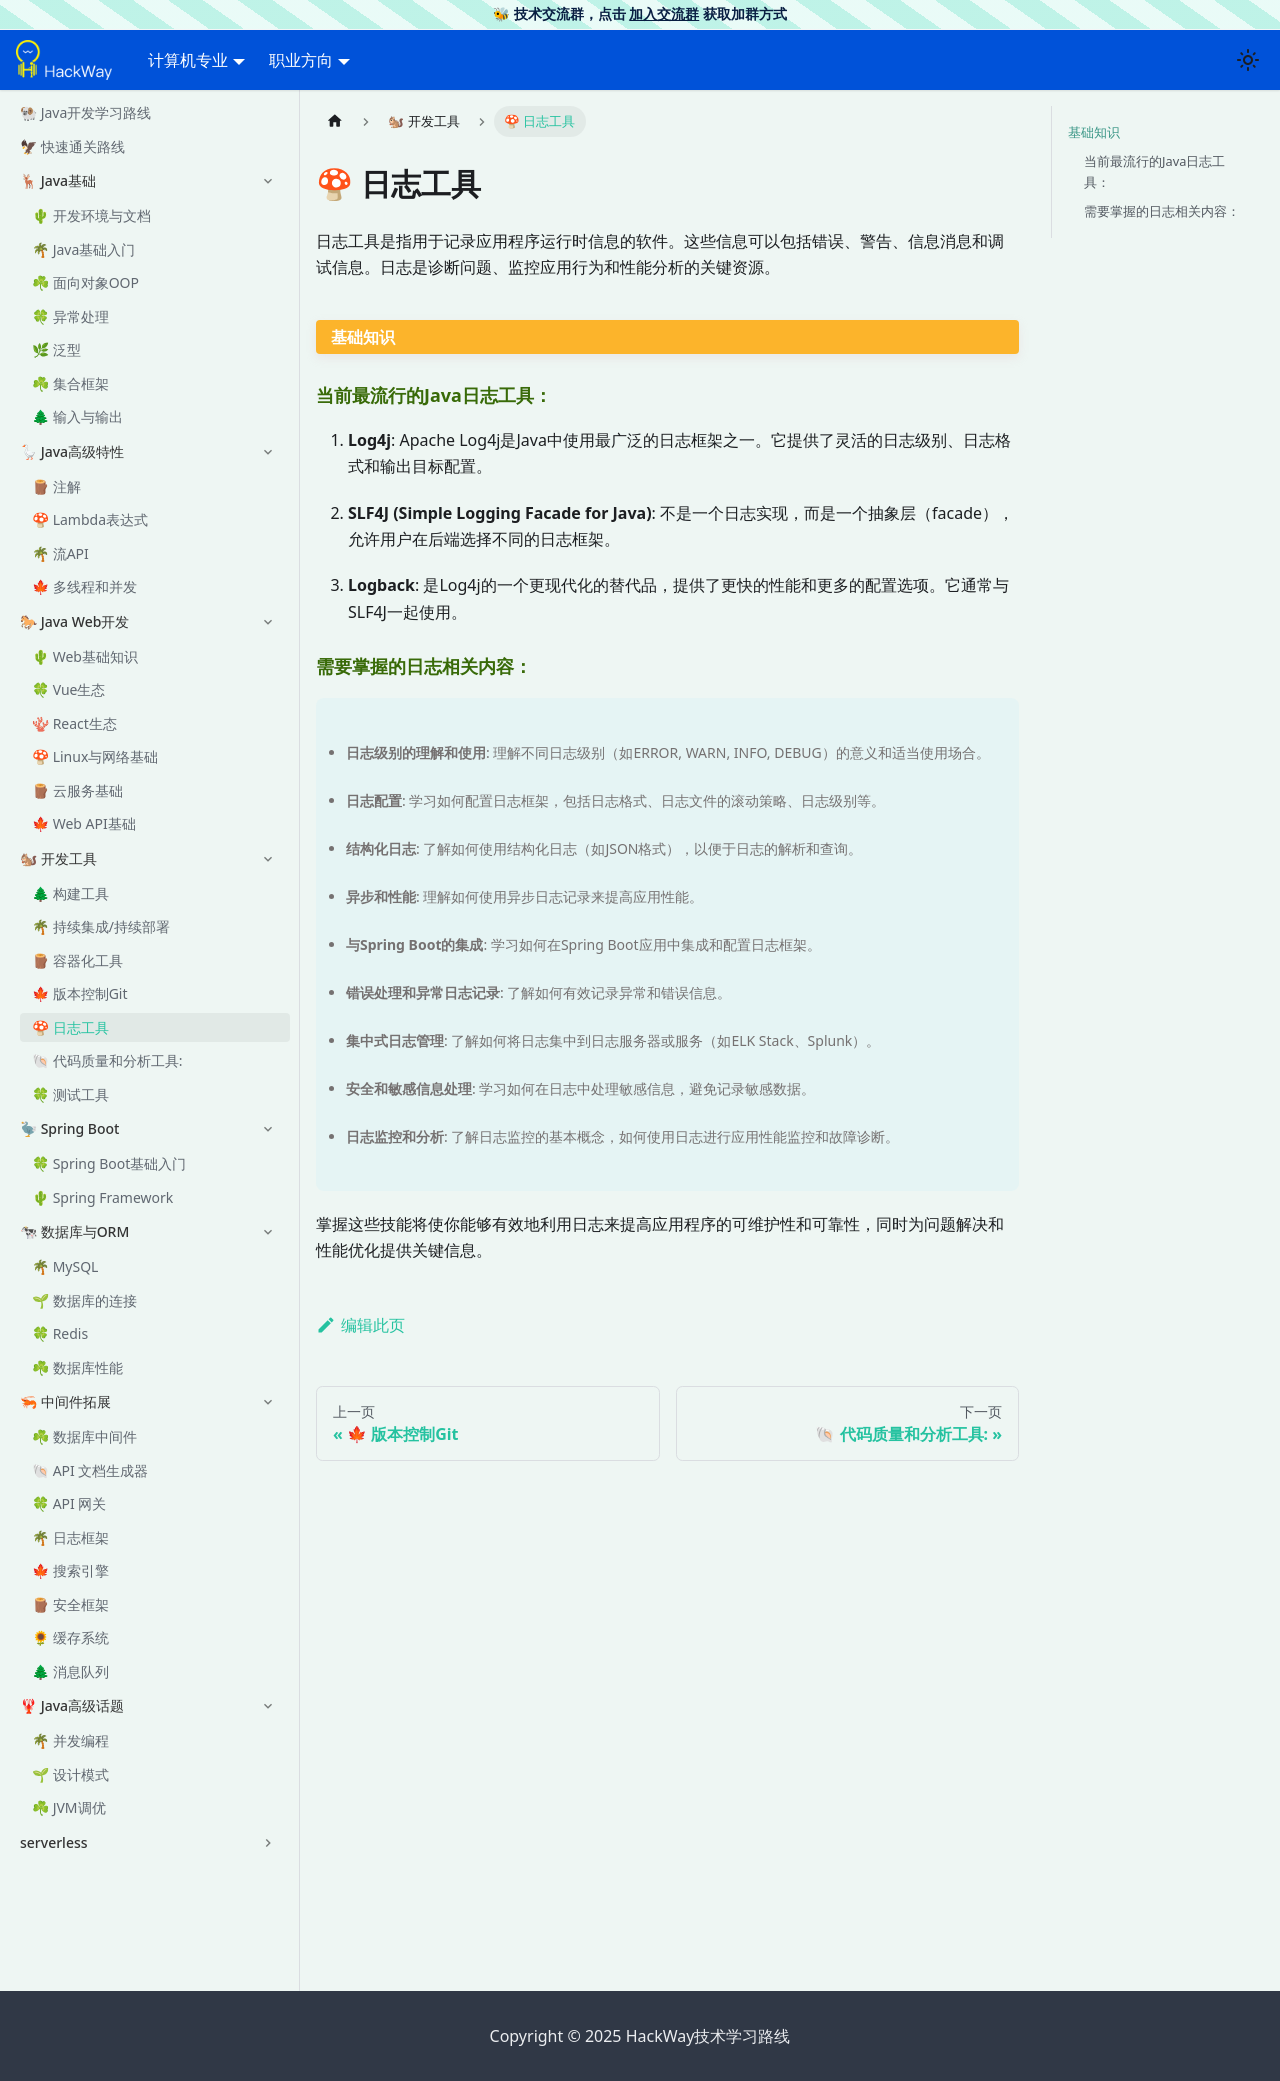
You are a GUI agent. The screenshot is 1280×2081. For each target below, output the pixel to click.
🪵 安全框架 (70, 1604)
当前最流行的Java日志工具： (1154, 171)
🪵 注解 (56, 486)
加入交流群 (664, 13)
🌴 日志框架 (70, 1537)
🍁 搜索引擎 (70, 1570)
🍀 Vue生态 (68, 689)
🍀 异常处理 (70, 316)
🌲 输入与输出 (77, 416)
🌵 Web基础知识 (85, 656)
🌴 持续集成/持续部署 (101, 926)
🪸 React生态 (74, 723)
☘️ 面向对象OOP (85, 282)
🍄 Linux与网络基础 (95, 756)
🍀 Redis (60, 1333)
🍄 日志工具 (70, 1027)
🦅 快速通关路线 (72, 146)
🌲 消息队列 (70, 1671)
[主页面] (335, 121)
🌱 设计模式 (70, 1774)
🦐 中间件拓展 (65, 1401)
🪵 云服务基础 (77, 790)
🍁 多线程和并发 (84, 586)
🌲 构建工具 (70, 893)
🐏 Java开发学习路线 (85, 112)
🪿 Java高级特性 (72, 451)
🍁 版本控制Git (80, 993)
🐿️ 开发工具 (58, 858)
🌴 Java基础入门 (83, 249)
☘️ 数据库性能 (77, 1367)
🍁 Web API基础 (84, 823)
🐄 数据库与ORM (74, 1231)
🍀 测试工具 (70, 1094)
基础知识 (1094, 132)
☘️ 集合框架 (70, 383)
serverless (54, 1842)
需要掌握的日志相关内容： (1162, 211)
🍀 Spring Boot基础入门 (109, 1163)
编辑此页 (360, 1325)
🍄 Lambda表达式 (90, 519)
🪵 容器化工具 (77, 960)
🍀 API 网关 (69, 1503)
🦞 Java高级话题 (72, 1705)
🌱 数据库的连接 (84, 1300)
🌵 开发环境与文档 (91, 215)
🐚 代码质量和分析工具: (107, 1060)
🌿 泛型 (56, 349)
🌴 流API (60, 553)
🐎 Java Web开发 (74, 621)
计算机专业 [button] (188, 60)
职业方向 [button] (301, 60)
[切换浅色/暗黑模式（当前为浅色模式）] (1248, 60)
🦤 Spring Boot (69, 1128)
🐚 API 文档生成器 (90, 1470)
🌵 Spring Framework (102, 1197)
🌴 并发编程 (70, 1740)
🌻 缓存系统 (70, 1637)
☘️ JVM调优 (69, 1807)
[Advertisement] (667, 1819)
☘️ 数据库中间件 (84, 1436)
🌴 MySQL (65, 1266)
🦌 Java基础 (58, 180)
